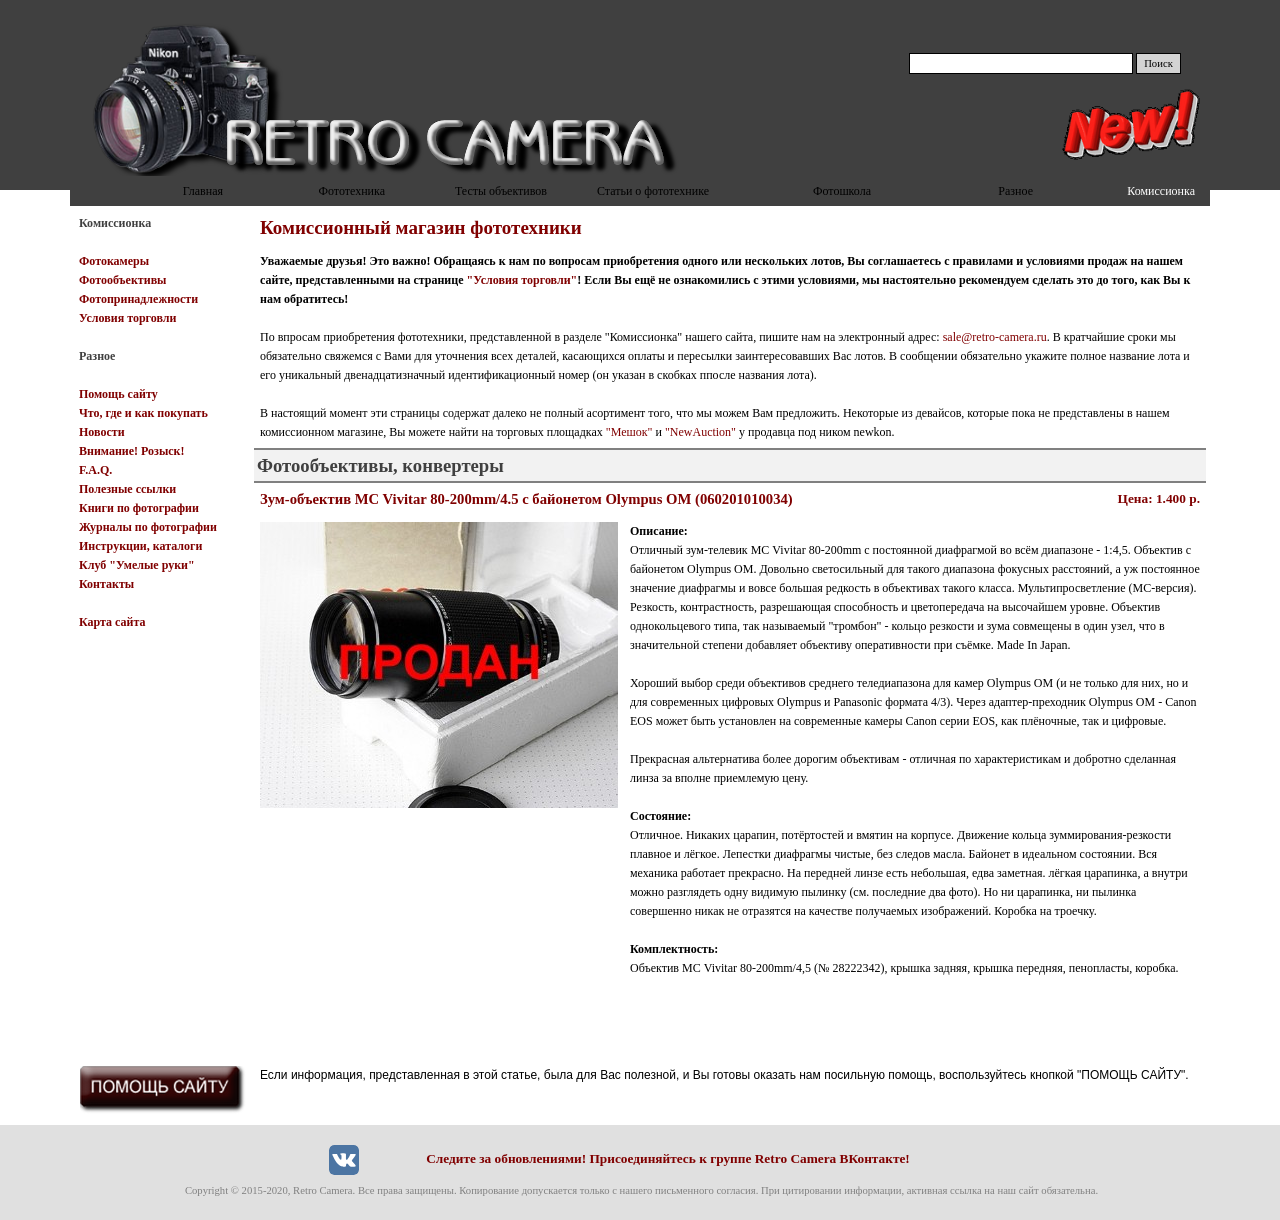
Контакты (106, 584)
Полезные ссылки (127, 489)
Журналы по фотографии (148, 527)
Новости (102, 432)
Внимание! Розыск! (132, 451)
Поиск (1158, 63)
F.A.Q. (95, 470)
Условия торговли (127, 318)
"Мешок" (629, 432)
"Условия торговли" (522, 280)
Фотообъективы (122, 280)
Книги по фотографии (139, 508)
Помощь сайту (118, 394)
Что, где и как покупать (143, 413)
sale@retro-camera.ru (995, 337)
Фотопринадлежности (138, 299)
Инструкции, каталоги (140, 546)
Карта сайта (112, 622)
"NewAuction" (700, 432)
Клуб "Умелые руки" (137, 565)
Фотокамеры (114, 261)
